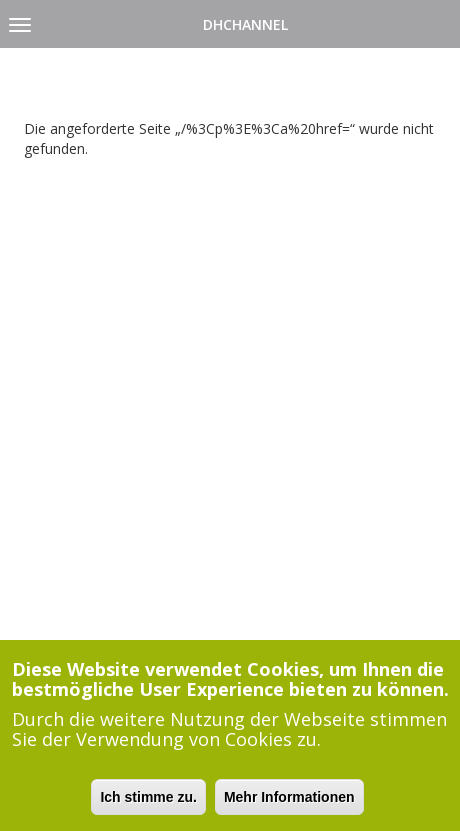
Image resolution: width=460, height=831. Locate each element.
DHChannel (245, 24)
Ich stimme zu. (148, 800)
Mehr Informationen (289, 800)
